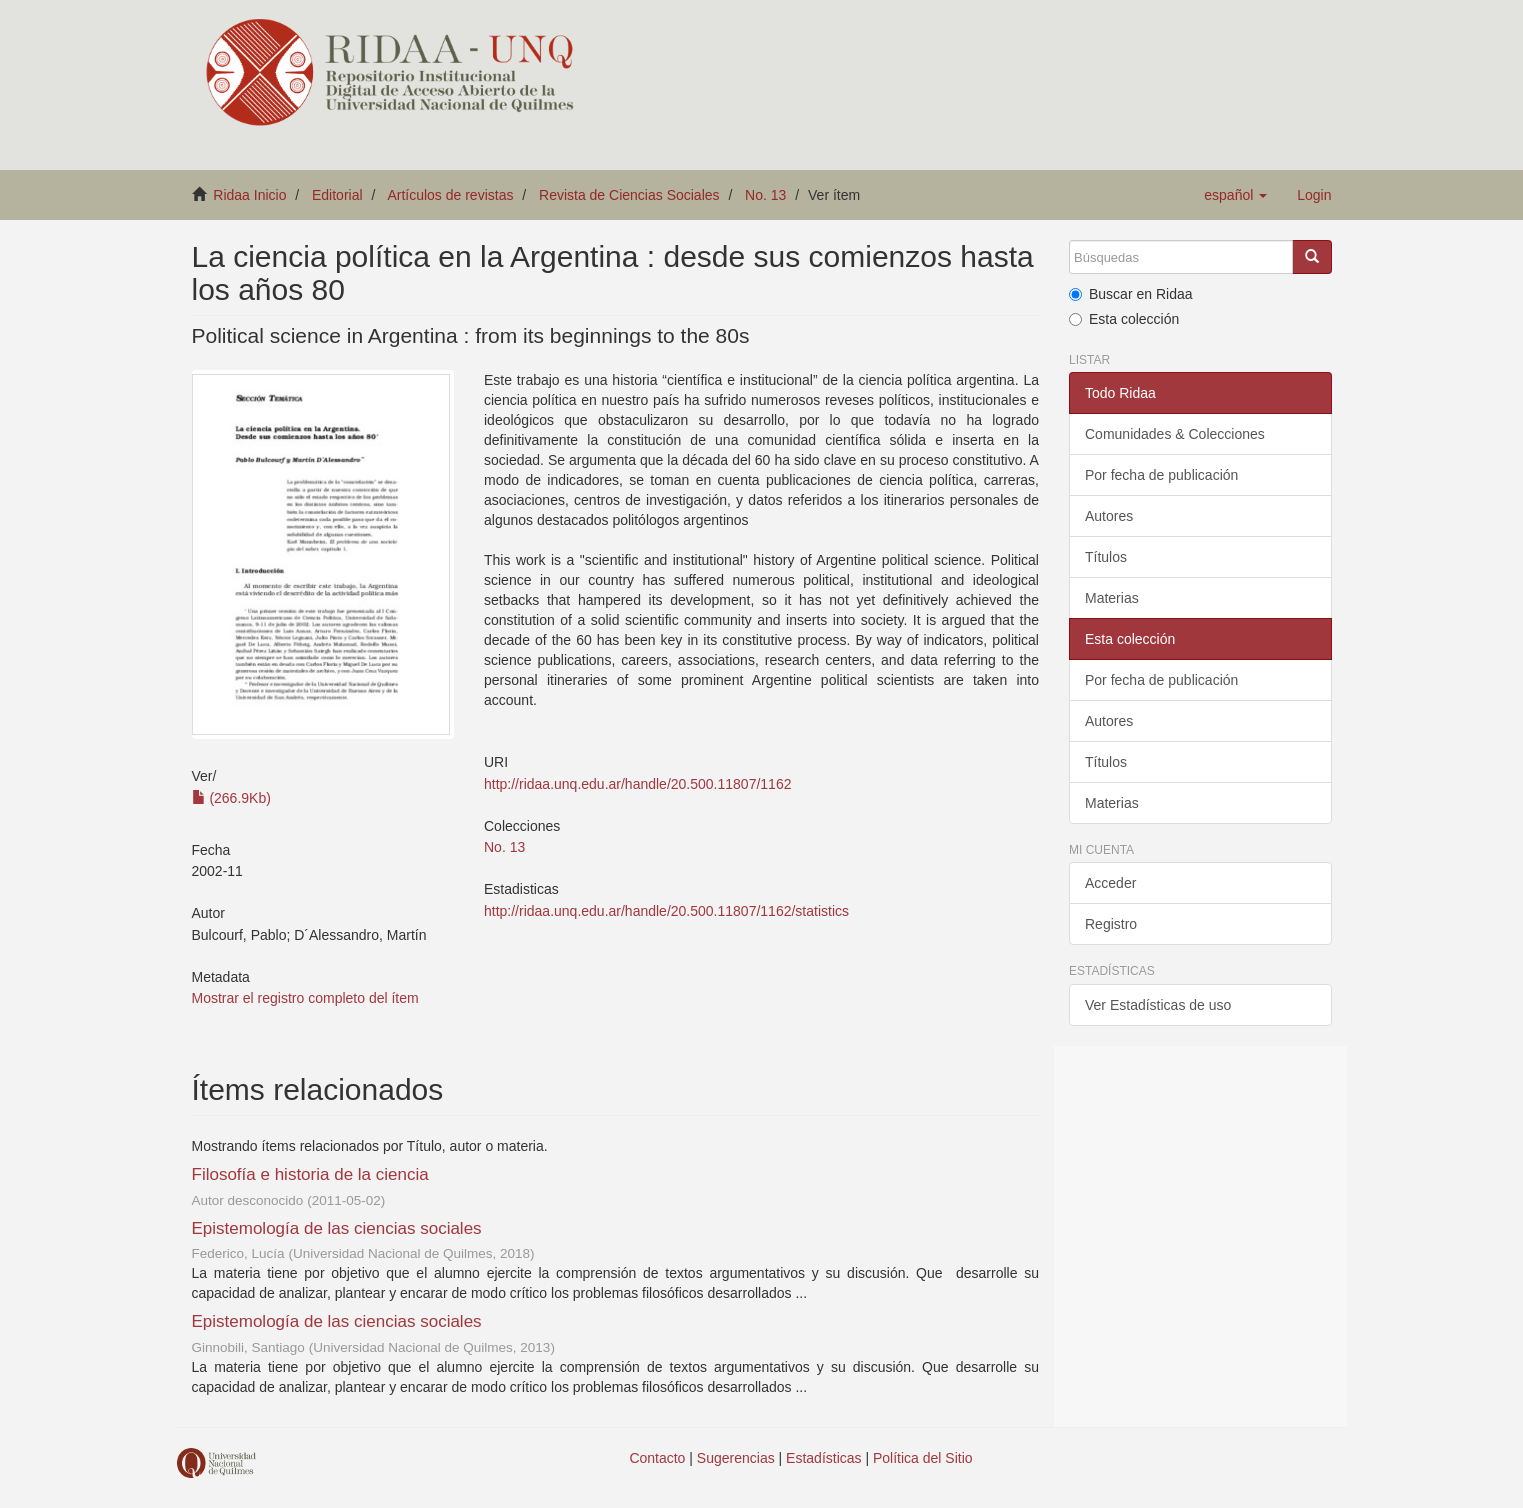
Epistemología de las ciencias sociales (337, 1228)
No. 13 (765, 195)
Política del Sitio (923, 1458)
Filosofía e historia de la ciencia (310, 1174)
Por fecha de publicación (1161, 475)
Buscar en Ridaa (1131, 294)
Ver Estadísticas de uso (1158, 1005)
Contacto (657, 1458)
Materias (1112, 598)
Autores (1109, 516)
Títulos (1106, 557)
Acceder (1110, 883)
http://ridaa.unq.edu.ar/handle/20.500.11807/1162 (637, 784)
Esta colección (1124, 319)
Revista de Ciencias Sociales (629, 195)
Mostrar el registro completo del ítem (305, 998)
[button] (1235, 195)
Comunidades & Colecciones (1175, 434)
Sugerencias (736, 1458)
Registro (1111, 924)
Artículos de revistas (450, 195)
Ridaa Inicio (249, 195)
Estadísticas (823, 1458)
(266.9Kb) (231, 798)
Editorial (337, 195)
